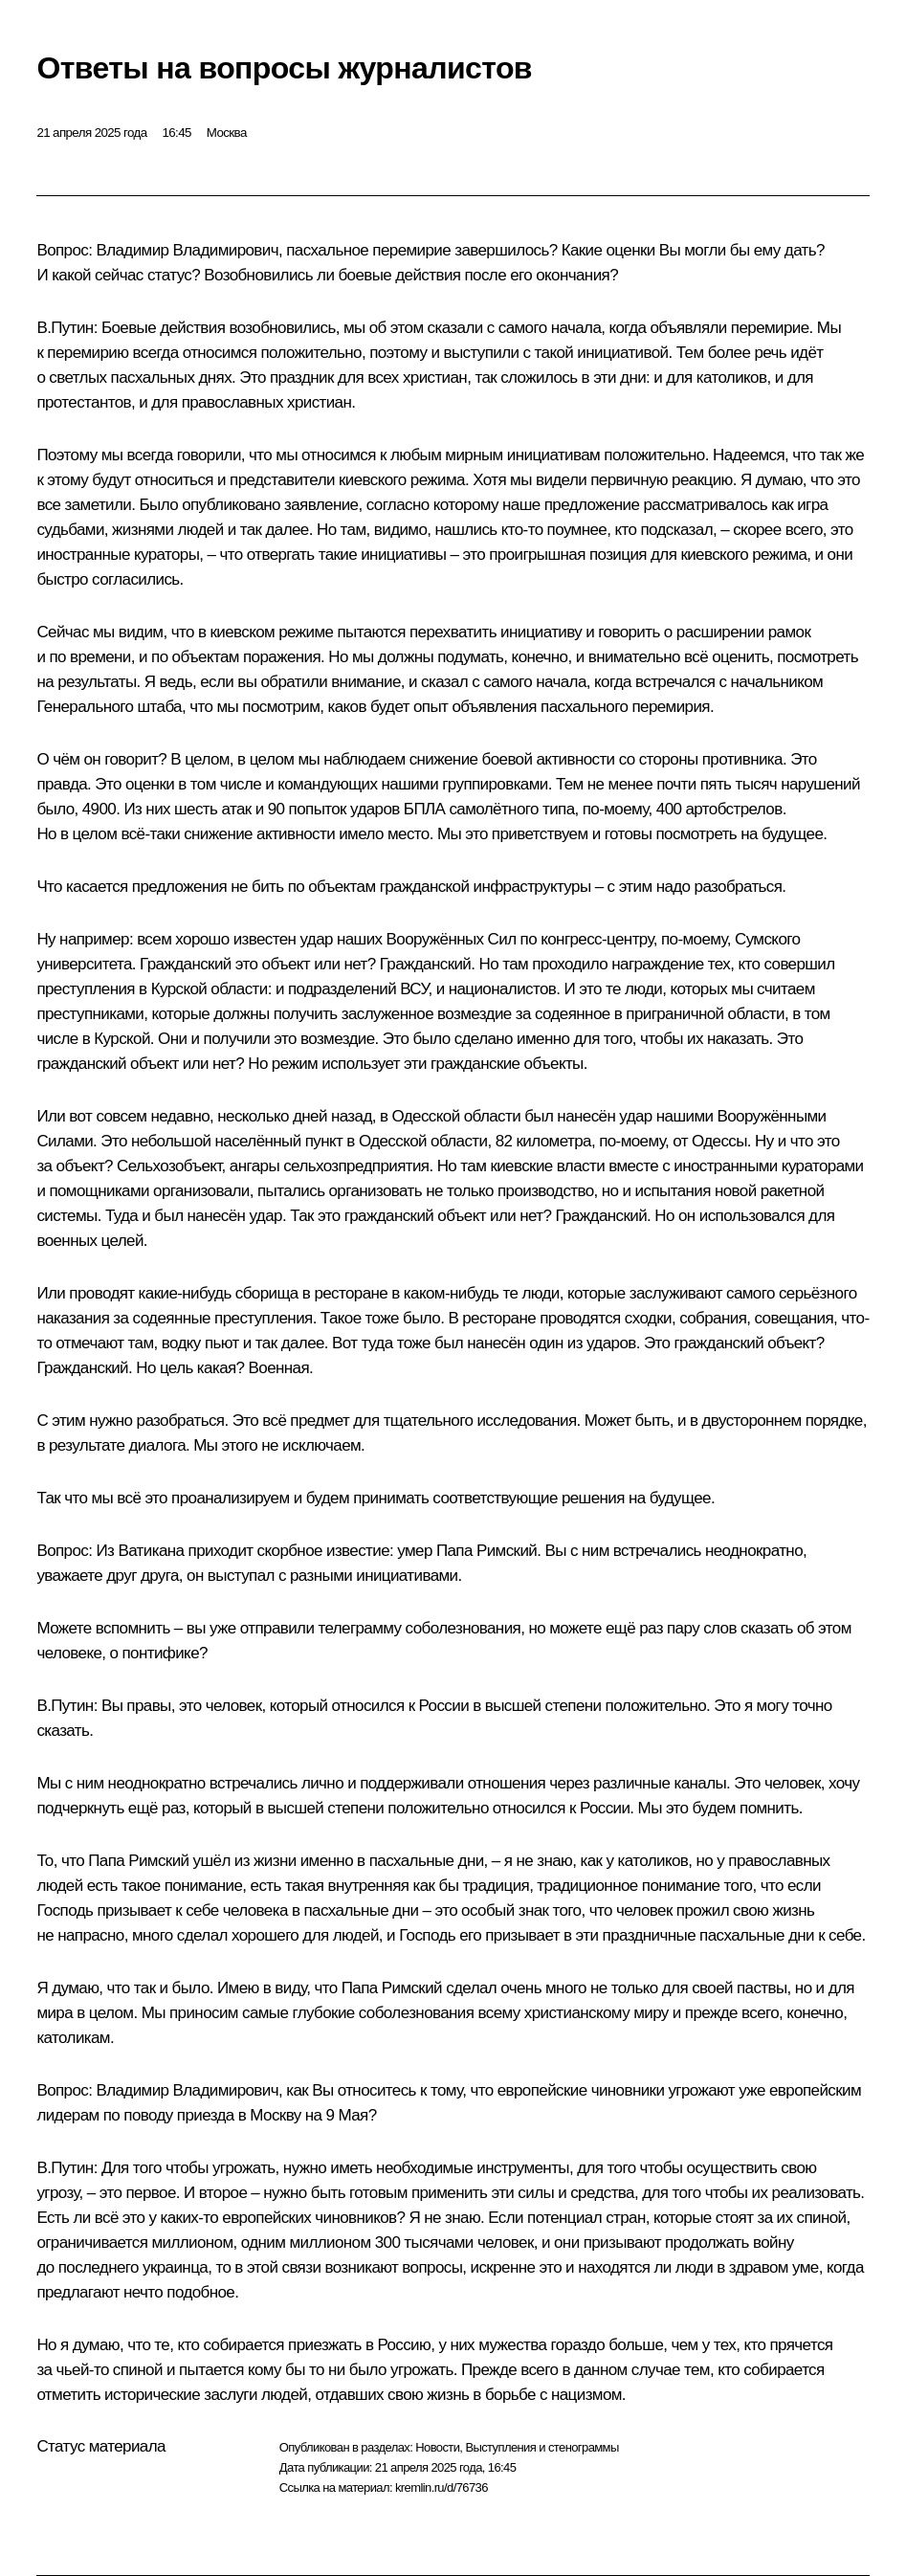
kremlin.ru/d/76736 (441, 2487)
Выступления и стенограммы (541, 2447)
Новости (437, 2447)
